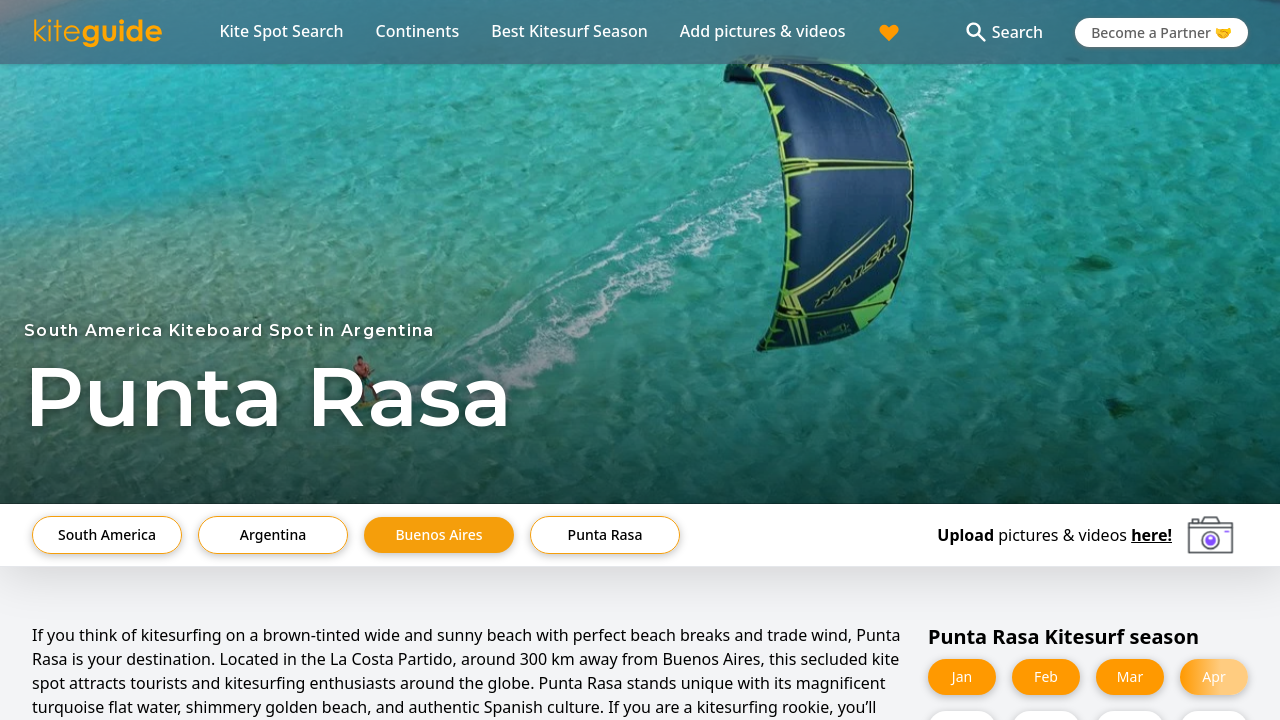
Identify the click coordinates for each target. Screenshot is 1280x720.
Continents (418, 31)
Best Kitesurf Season (569, 31)
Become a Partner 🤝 (1161, 32)
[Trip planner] (889, 32)
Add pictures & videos (763, 31)
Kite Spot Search (281, 31)
